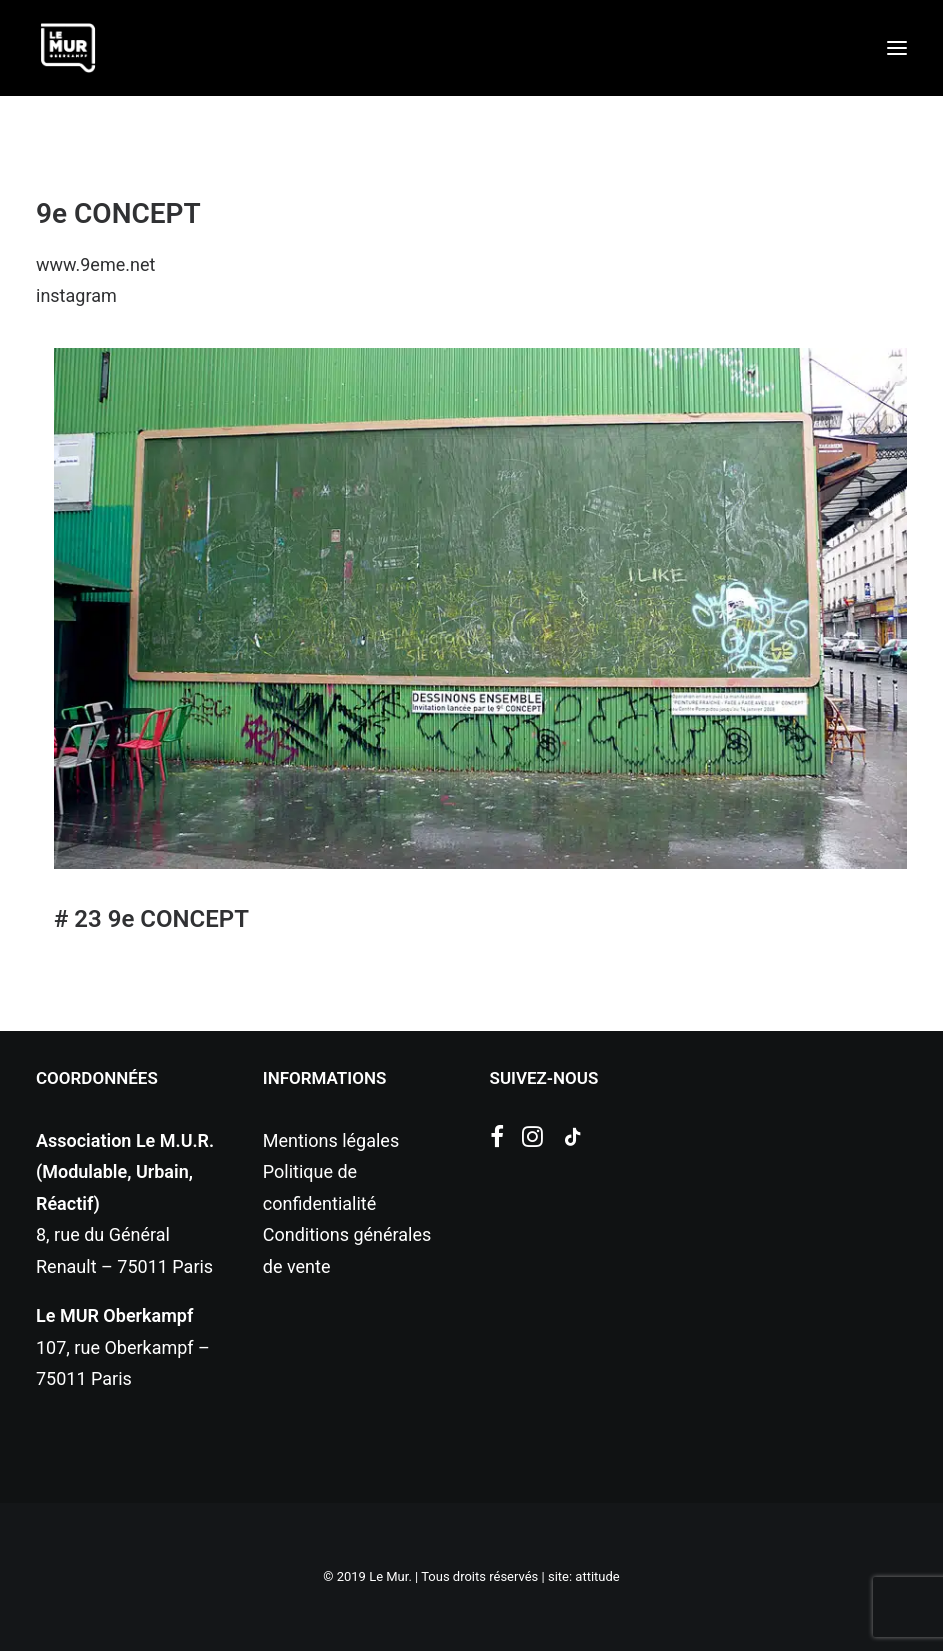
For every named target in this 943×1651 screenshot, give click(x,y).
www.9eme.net (95, 264)
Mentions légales (331, 1140)
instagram (76, 295)
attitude (597, 1576)
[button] (897, 48)
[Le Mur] (68, 48)
